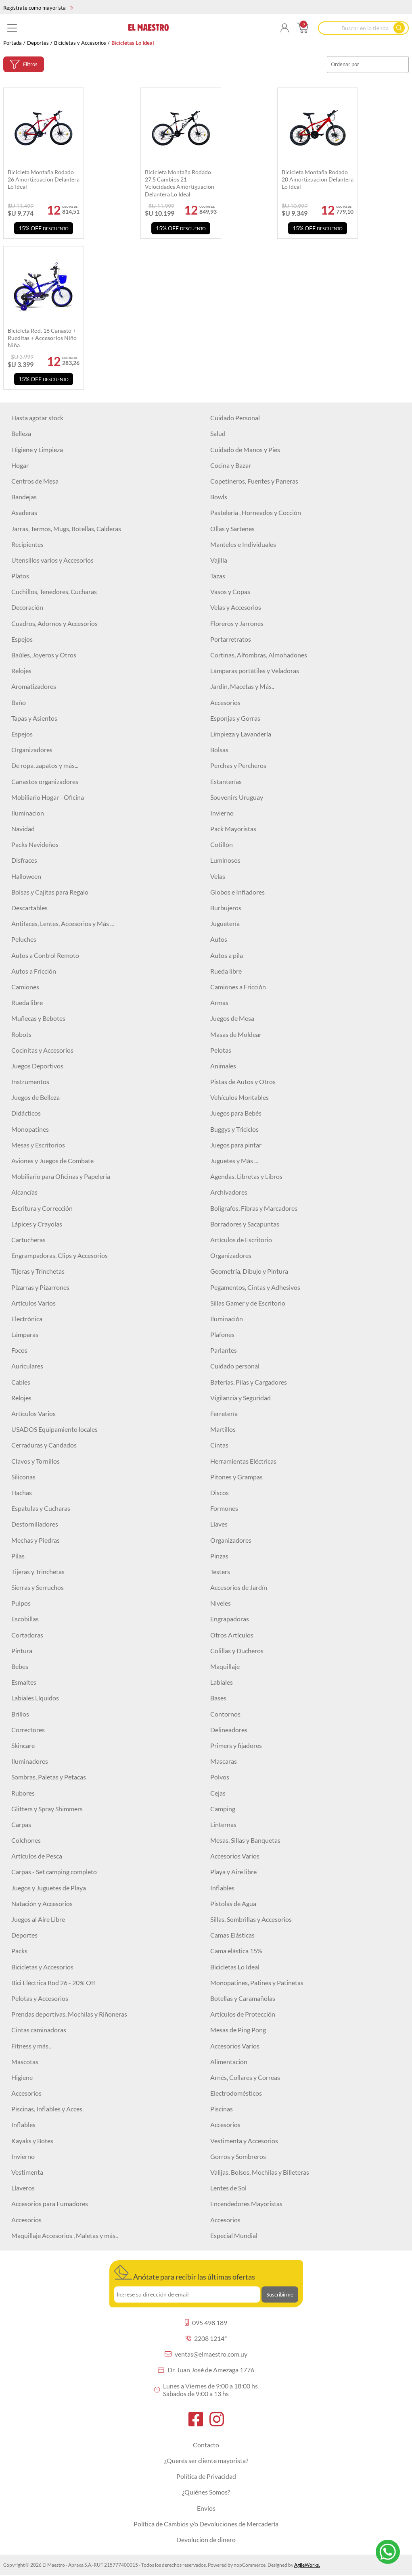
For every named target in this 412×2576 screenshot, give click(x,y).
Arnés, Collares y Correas (245, 2077)
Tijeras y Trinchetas (38, 1271)
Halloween (26, 876)
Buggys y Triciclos (234, 1129)
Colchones (26, 1840)
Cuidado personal (234, 1366)
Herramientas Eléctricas (243, 1461)
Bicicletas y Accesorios (80, 43)
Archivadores (228, 1192)
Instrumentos (30, 1081)
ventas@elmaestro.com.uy (206, 2354)
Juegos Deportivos (37, 1066)
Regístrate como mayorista (38, 7)
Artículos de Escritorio (241, 1239)
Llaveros (23, 2188)
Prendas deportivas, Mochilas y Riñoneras (69, 2014)
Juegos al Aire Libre (38, 1919)
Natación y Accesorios (42, 1903)
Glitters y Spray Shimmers (47, 1809)
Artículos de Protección (242, 2014)
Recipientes (27, 544)
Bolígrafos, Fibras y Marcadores (253, 1208)
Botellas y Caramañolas (242, 1998)
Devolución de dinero (206, 2539)
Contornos (225, 1714)
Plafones (222, 1334)
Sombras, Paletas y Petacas (48, 1777)
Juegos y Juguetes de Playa (48, 1888)
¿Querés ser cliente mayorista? (206, 2460)
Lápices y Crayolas (36, 1224)
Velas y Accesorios (235, 607)
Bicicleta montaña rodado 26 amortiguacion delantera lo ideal (43, 179)
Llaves (219, 1524)
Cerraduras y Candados (44, 1445)
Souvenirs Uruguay (236, 797)
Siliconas (23, 1477)
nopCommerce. (250, 2565)
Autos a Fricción (33, 971)
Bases (218, 1698)
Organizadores (31, 749)
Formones (224, 1508)
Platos (20, 576)
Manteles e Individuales (243, 544)
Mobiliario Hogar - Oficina (47, 797)
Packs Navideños (35, 844)
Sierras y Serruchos (37, 1587)
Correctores (28, 1729)
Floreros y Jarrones (237, 623)
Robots (21, 1034)
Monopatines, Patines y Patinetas (256, 1982)
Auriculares (27, 1366)
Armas (219, 1002)
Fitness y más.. (31, 2046)
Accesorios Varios (234, 1856)
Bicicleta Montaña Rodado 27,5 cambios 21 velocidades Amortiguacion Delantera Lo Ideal (179, 183)
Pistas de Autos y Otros (243, 1081)
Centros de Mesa (35, 481)
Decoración (27, 607)
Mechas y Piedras (35, 1540)
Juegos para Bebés (235, 1113)
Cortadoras (27, 1635)
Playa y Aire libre (233, 1871)
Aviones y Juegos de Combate (52, 1160)
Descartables (29, 908)
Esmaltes (23, 1682)
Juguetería (225, 923)
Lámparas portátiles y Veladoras (254, 670)
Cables (20, 1382)
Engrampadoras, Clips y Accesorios (59, 1255)
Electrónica (26, 1318)
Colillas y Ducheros (237, 1650)
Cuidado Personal (235, 417)
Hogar (20, 465)
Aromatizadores (33, 686)
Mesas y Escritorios (38, 1145)
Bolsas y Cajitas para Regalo (49, 892)
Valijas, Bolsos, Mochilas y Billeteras (259, 2172)
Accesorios (225, 702)
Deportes (38, 43)
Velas (217, 876)
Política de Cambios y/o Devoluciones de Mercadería (206, 2524)
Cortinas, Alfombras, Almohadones (258, 655)
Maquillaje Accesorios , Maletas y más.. (64, 2235)
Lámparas (24, 1334)
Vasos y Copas (230, 591)
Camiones (25, 987)
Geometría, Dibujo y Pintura (249, 1271)
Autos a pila (226, 955)
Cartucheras (28, 1239)
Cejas (218, 1793)
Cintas (219, 1445)
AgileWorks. (307, 2565)
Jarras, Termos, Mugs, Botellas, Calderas (66, 528)
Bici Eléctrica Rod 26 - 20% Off (53, 1982)
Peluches (23, 939)
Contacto (206, 2445)
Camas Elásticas (232, 1935)
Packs (19, 1950)
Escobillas (25, 1619)
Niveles (220, 1603)
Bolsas (219, 749)
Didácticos (26, 1113)
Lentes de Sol (228, 2188)
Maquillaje (225, 1666)
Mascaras (223, 1761)
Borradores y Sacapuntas (244, 1224)
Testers (220, 1571)
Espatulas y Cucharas (40, 1508)
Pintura (21, 1650)
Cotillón (221, 844)
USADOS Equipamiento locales (54, 1429)
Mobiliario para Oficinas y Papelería (60, 1176)
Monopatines (30, 1129)
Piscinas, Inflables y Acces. (47, 2109)
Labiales (221, 1682)
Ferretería (224, 1413)
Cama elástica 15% (236, 1950)
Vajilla (218, 560)
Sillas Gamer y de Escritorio (247, 1303)
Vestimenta (27, 2172)
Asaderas (24, 512)
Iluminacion (27, 813)
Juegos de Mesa (232, 1018)
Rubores (23, 1793)
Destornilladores (34, 1524)
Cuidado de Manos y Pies (245, 449)
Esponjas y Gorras (235, 718)
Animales (223, 1066)
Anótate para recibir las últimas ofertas (184, 2273)
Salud (218, 433)
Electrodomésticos (236, 2093)
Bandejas (24, 497)
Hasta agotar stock (37, 417)
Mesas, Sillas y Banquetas (245, 1840)
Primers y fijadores (236, 1745)
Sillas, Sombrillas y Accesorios (251, 1919)
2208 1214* (206, 2338)
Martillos (223, 1429)
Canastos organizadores (44, 781)
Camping (222, 1809)
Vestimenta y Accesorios (244, 2140)
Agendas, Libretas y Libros (246, 1176)
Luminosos (225, 860)
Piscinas (221, 2109)
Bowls (218, 497)
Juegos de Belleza (35, 1097)
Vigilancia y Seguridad (240, 1398)
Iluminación (226, 1318)
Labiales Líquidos (35, 1698)
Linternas (223, 1824)
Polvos (219, 1777)
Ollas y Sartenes (232, 528)
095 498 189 (206, 2322)
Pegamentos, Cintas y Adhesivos (255, 1287)
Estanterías (226, 781)
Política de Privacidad (206, 2476)
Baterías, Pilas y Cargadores (248, 1382)
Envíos (206, 2508)
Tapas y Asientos (34, 718)
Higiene (22, 2077)
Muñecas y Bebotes (38, 1018)
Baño (18, 702)
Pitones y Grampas (236, 1477)
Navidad (23, 828)
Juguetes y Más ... (234, 1160)
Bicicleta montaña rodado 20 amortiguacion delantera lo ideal (317, 179)
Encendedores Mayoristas (246, 2203)
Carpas (21, 1824)
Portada (12, 43)
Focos (19, 1350)
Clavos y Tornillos (35, 1461)
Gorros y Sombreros (238, 2156)
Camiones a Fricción (238, 987)
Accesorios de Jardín (238, 1587)
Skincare (23, 1745)
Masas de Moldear (235, 1034)
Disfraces (24, 860)
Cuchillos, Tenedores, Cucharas (54, 591)
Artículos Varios (33, 1303)
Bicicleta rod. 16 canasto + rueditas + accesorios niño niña (42, 337)
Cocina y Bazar (230, 465)
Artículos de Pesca (36, 1856)
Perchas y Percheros (238, 765)
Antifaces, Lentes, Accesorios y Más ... (62, 923)
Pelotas (220, 1050)
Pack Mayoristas (233, 828)
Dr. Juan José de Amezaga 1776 (206, 2370)
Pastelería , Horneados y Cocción (255, 512)
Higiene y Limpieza (37, 449)
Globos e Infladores (237, 892)
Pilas (18, 1556)
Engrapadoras (229, 1619)
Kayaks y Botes (32, 2140)
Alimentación (228, 2061)
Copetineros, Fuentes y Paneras (254, 481)
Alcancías (24, 1192)
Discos (219, 1492)
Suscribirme (279, 2294)
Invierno (222, 813)
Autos (218, 939)
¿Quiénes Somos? (206, 2492)
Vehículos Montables (239, 1097)
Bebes (19, 1666)
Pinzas (219, 1556)
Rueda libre (226, 971)
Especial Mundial (233, 2235)
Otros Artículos (231, 1635)
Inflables (222, 1888)
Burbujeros (225, 908)
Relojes (21, 670)
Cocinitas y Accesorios (42, 1050)
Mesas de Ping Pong (238, 2030)
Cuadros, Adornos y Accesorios (54, 623)
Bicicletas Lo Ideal (234, 1967)
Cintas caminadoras (38, 2030)
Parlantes (223, 1350)
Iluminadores (29, 1761)
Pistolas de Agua (233, 1903)
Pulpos (21, 1603)
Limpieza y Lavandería (240, 734)
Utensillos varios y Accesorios (52, 560)
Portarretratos (230, 639)
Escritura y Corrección (42, 1208)
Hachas (21, 1492)
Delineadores (228, 1729)
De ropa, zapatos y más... (44, 765)
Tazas (217, 576)
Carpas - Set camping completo (54, 1871)
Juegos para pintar (235, 1145)
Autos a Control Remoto (45, 955)
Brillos (20, 1714)
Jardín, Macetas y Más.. (242, 686)
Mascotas (24, 2061)
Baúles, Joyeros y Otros (43, 655)
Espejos (22, 639)
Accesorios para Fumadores (49, 2203)
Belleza (21, 433)
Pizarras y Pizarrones (40, 1287)
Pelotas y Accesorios (39, 1998)
